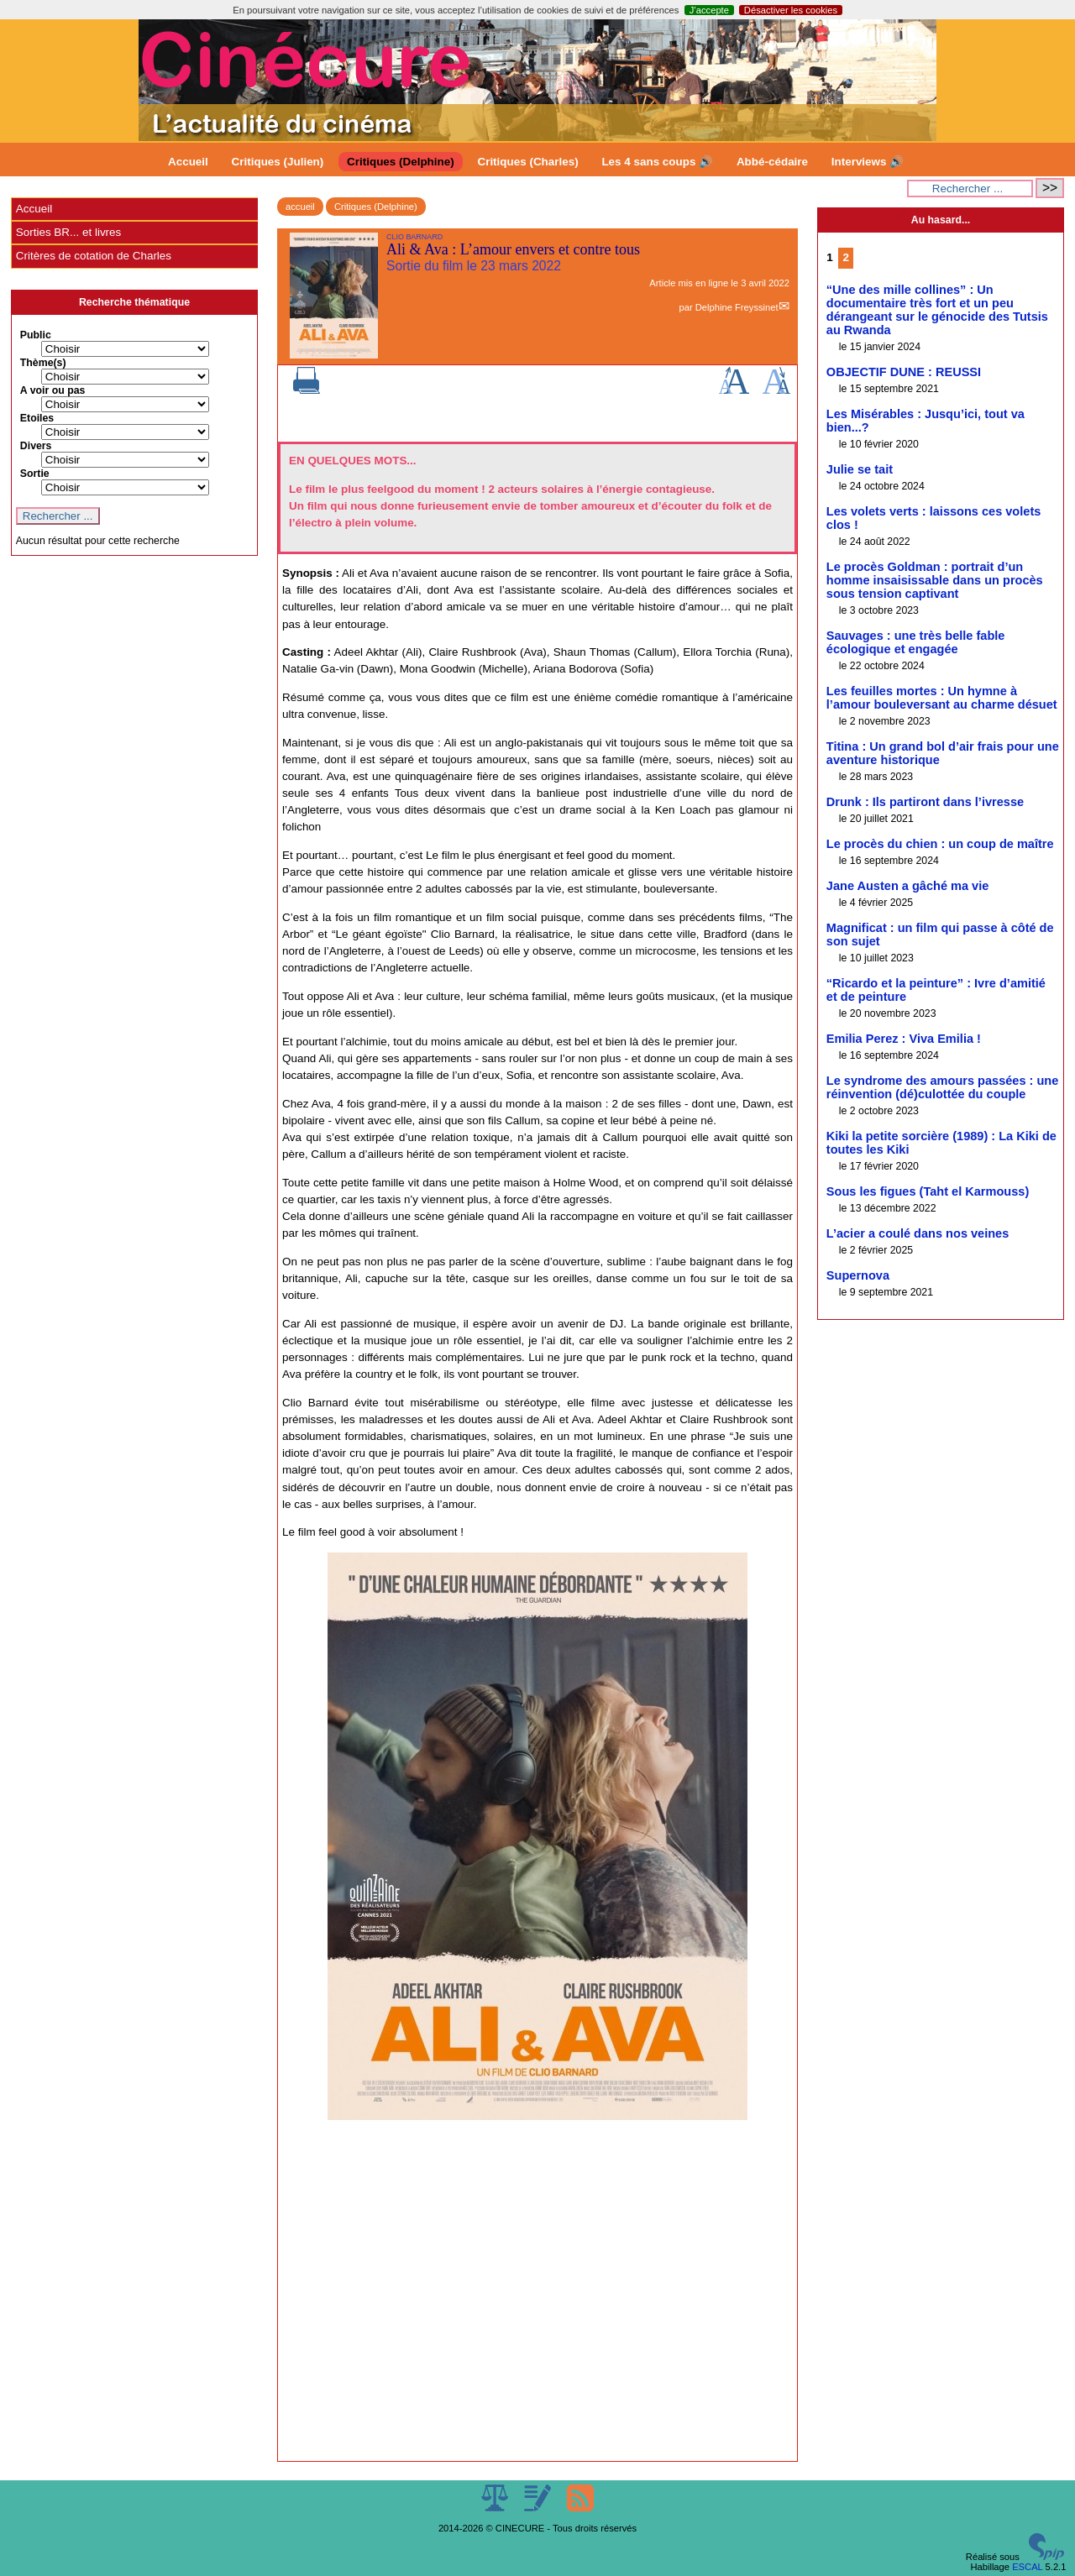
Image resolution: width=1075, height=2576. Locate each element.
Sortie (35, 473)
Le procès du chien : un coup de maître (940, 844)
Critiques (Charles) (527, 161)
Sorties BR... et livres (68, 232)
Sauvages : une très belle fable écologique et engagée (915, 642)
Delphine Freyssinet (737, 307)
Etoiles (37, 418)
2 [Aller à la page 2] (845, 257)
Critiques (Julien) (278, 161)
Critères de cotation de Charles (93, 255)
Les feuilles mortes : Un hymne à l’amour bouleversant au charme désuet (941, 697)
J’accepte (709, 10)
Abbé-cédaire (772, 161)
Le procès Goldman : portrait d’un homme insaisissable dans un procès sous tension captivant (934, 580)
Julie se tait (859, 469)
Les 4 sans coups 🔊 (657, 161)
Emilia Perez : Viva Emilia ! (903, 1038)
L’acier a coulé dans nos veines (917, 1233)
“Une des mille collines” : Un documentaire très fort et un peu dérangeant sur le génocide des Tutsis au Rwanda (937, 310)
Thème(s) (43, 363)
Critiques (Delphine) (400, 161)
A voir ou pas (53, 390)
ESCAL (1027, 2567)
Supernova (857, 1275)
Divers (36, 446)
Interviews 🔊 (867, 161)
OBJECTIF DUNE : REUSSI (903, 372)
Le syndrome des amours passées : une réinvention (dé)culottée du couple (942, 1087)
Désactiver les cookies (790, 10)
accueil (300, 207)
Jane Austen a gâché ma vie (907, 886)
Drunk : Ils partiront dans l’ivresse (925, 802)
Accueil (188, 161)
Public (35, 335)
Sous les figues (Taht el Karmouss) (927, 1191)
